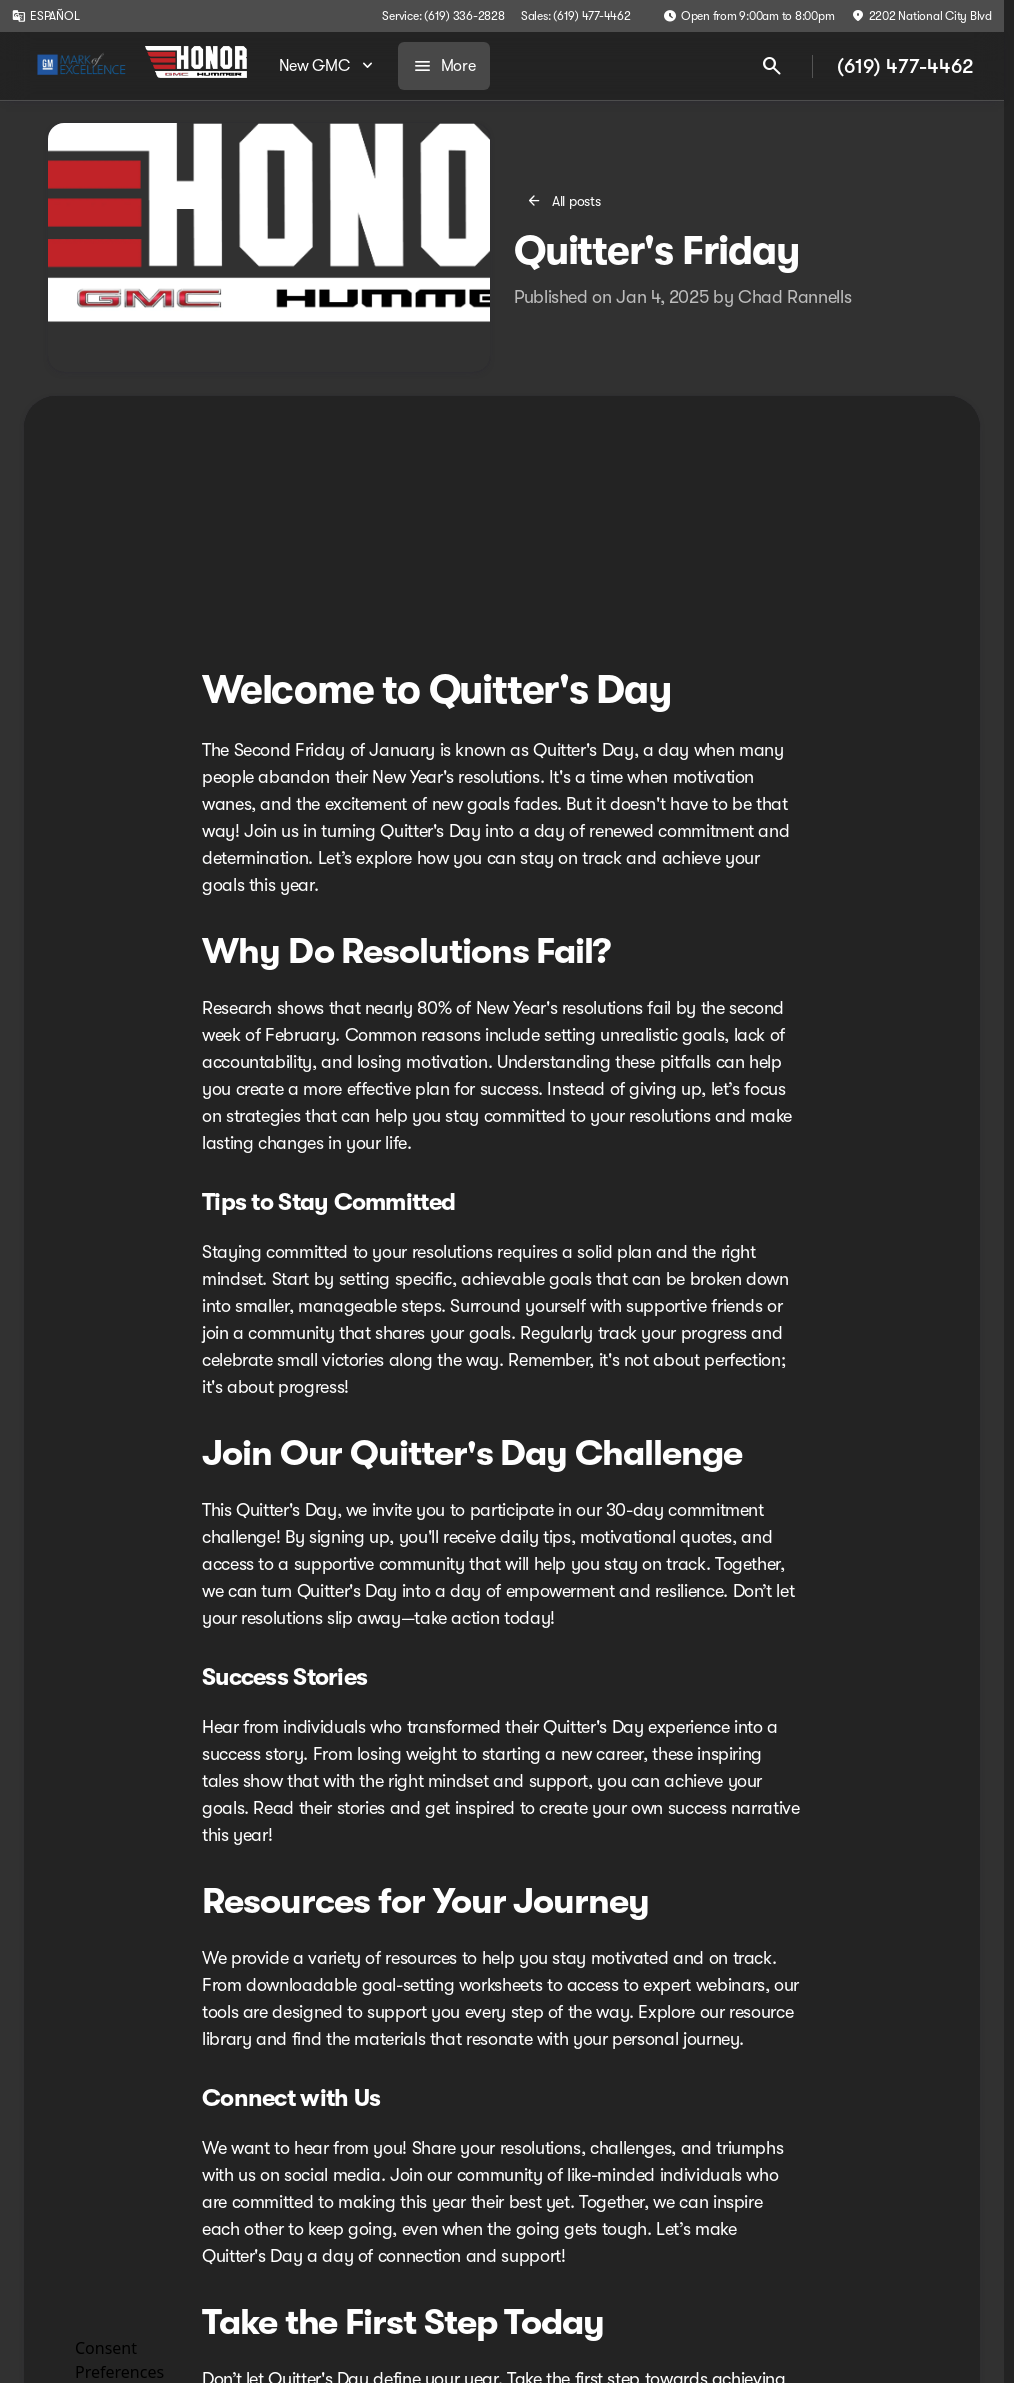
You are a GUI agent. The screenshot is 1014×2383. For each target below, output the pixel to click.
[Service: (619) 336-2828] (443, 16)
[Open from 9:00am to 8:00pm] (749, 16)
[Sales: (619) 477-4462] (576, 16)
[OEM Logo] (81, 66)
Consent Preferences (119, 2357)
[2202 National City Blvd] (921, 16)
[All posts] (565, 201)
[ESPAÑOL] (45, 16)
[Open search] (772, 66)
